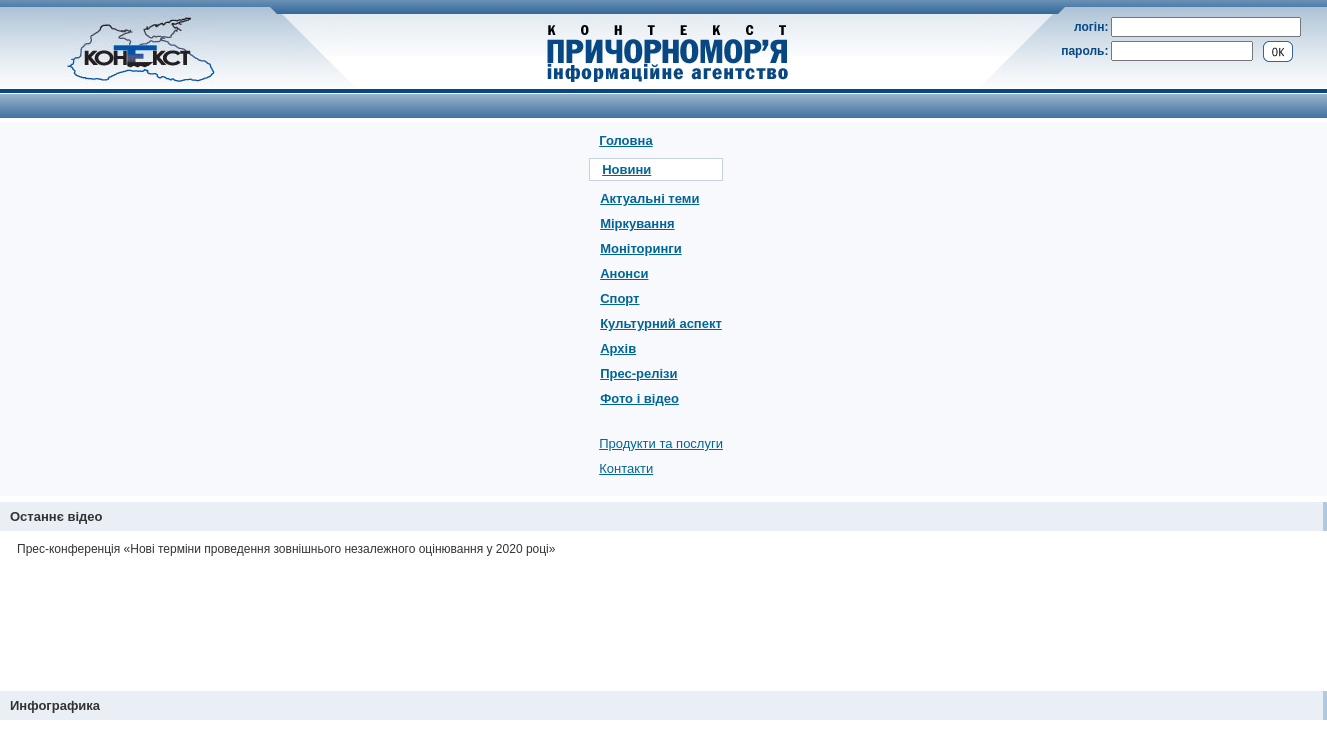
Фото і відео (639, 398)
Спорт (619, 298)
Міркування (637, 223)
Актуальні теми (649, 198)
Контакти (626, 468)
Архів (618, 348)
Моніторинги (641, 248)
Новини (626, 169)
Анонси (624, 273)
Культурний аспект (661, 323)
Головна (625, 140)
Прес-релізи (638, 373)
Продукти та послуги (661, 443)
